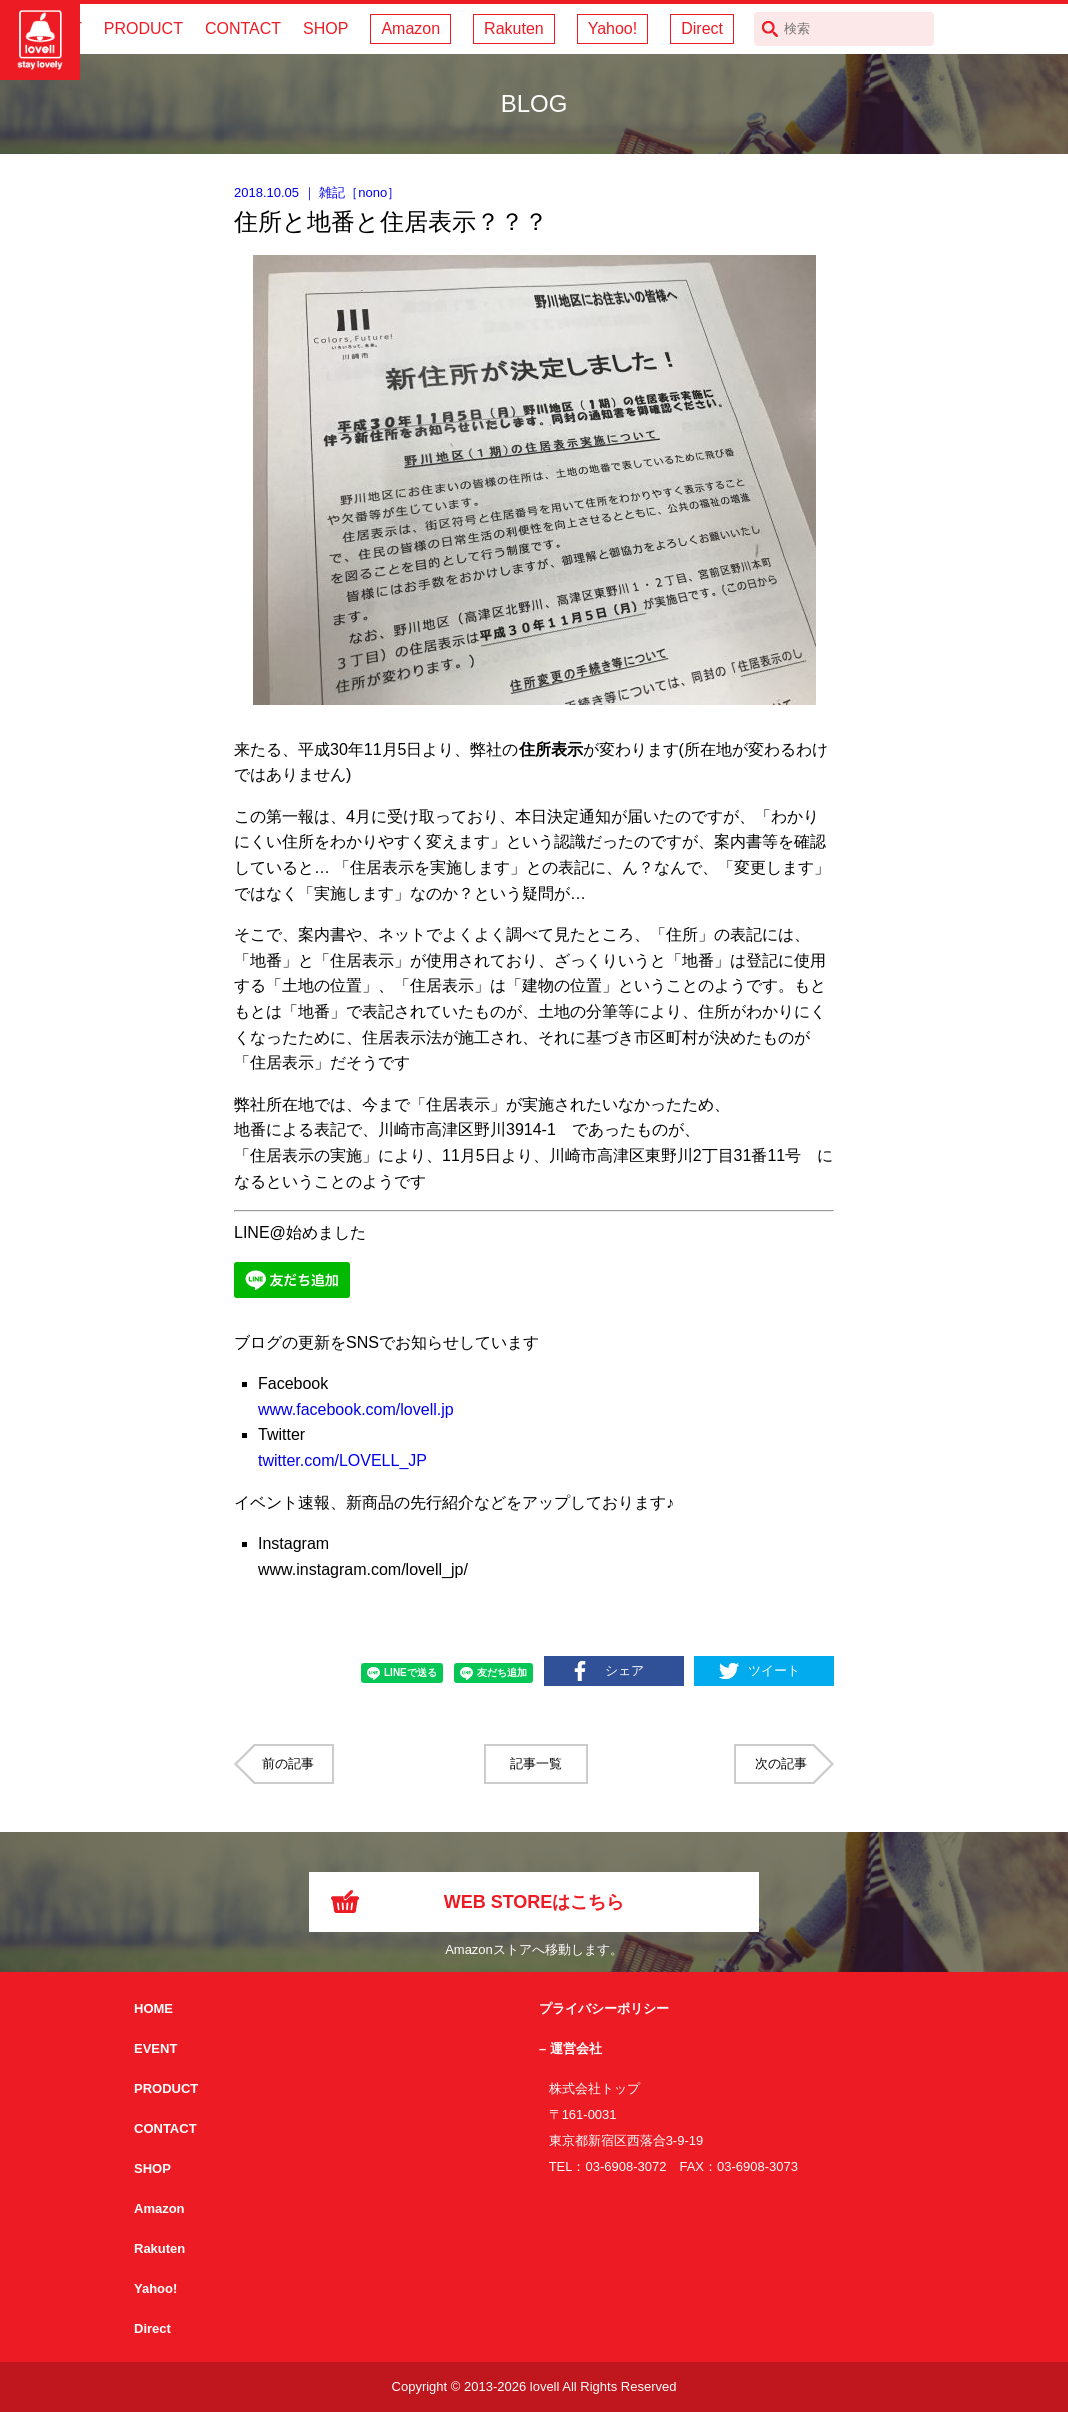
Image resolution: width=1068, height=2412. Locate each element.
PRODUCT (143, 28)
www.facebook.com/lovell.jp (356, 1409)
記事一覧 (536, 1763)
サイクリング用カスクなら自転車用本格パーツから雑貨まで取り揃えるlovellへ (40, 40)
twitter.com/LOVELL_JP (342, 1460)
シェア (624, 1670)
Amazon (410, 28)
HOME (153, 2008)
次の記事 (781, 1763)
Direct (702, 28)
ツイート (774, 1670)
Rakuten (514, 28)
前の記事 (288, 1763)
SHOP (325, 28)
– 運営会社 (570, 2048)
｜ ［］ (317, 192)
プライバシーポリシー (604, 2008)
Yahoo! (613, 28)
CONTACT (243, 28)
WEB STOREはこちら (534, 1902)
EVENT (155, 2048)
